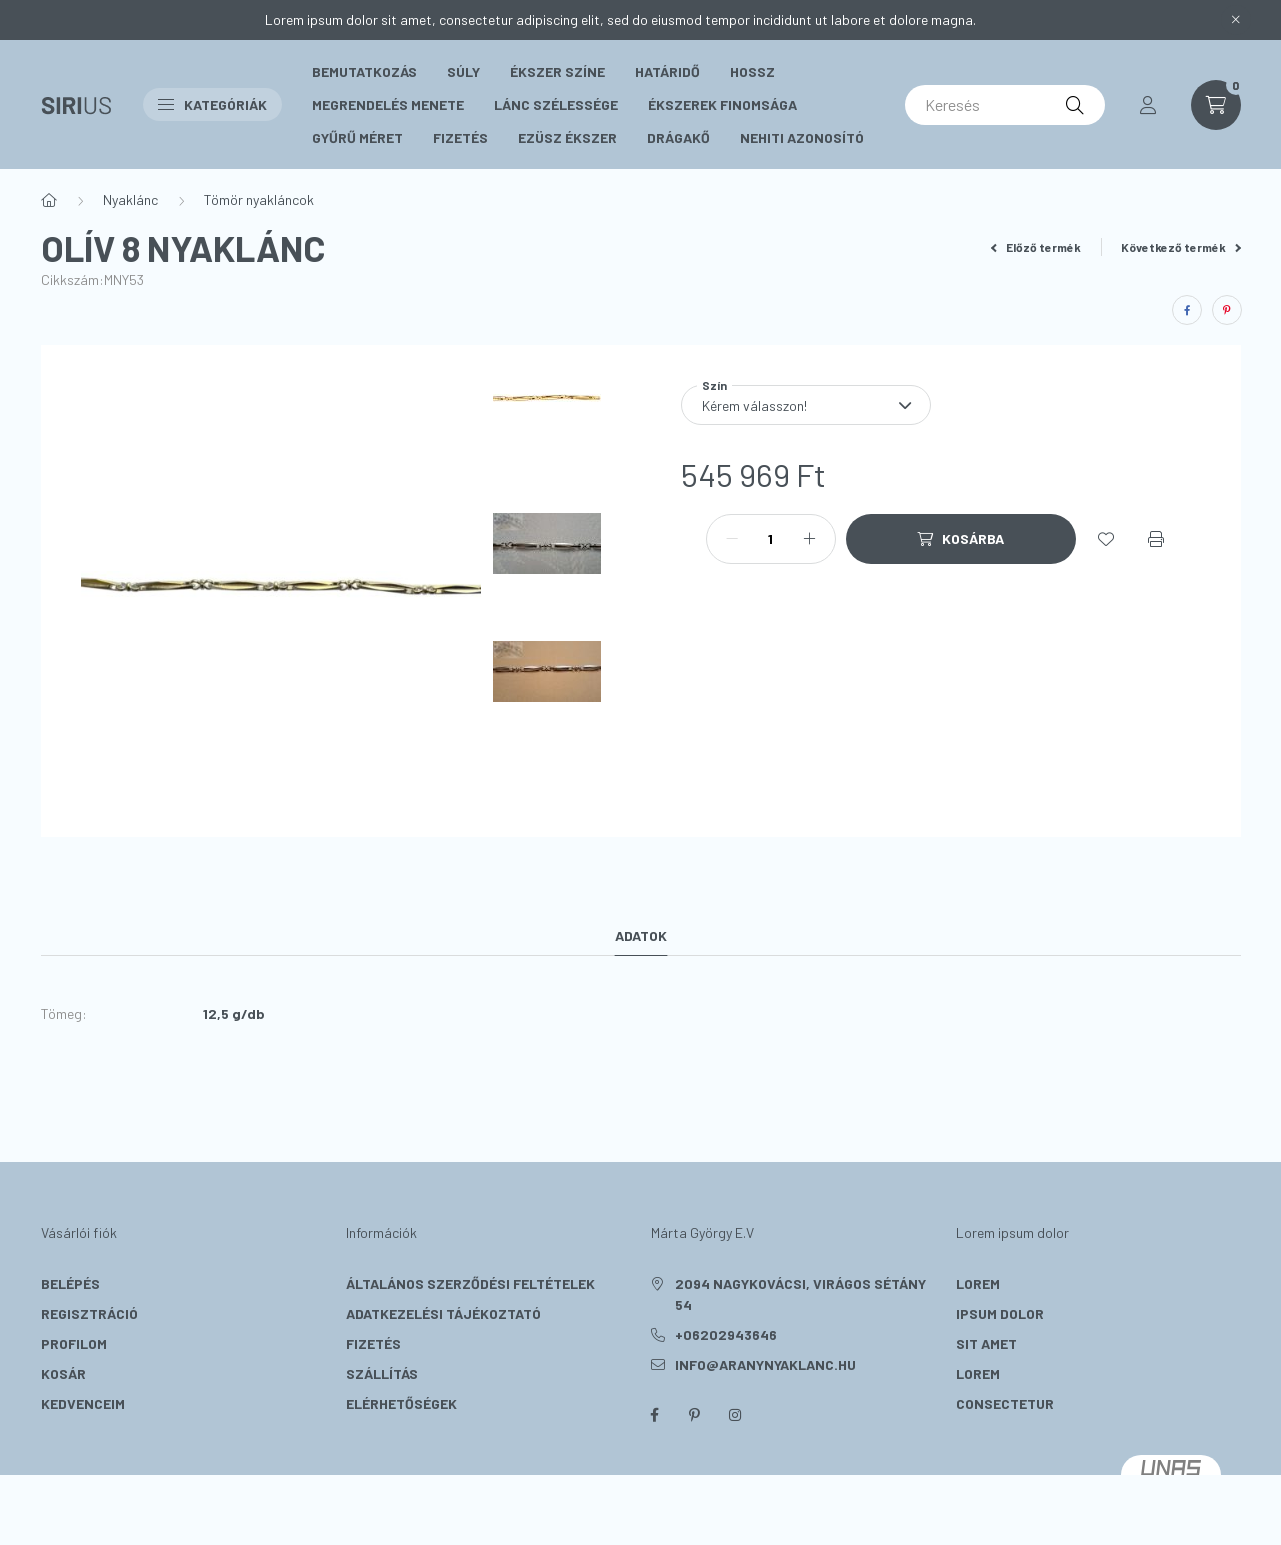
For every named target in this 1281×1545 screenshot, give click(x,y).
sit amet (986, 1343)
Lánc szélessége (556, 104)
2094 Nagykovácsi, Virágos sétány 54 (800, 1294)
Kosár (63, 1373)
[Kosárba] (961, 539)
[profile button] (1148, 105)
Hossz (752, 71)
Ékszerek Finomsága (722, 104)
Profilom (74, 1343)
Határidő (667, 71)
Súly (463, 71)
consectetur (1005, 1403)
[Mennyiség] (771, 539)
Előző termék (1036, 247)
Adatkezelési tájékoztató (443, 1313)
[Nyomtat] (1156, 539)
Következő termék (1181, 247)
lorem (978, 1283)
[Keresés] (1005, 105)
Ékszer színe (557, 71)
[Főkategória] (49, 200)
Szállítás (382, 1373)
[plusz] (810, 539)
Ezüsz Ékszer (567, 137)
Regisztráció (89, 1313)
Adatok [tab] (641, 935)
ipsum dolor (1000, 1313)
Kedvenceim (83, 1403)
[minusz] (732, 539)
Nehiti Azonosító (802, 137)
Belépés (70, 1283)
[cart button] (1216, 105)
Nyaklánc (130, 199)
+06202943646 (726, 1334)
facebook (655, 1415)
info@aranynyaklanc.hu (765, 1364)
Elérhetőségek (401, 1403)
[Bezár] (1236, 20)
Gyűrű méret (357, 137)
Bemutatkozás (364, 71)
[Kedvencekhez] (1106, 539)
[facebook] (1187, 310)
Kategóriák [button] (212, 104)
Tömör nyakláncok (259, 199)
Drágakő (678, 137)
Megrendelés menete (388, 104)
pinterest (695, 1415)
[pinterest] (1227, 310)
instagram (735, 1415)
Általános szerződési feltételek (470, 1283)
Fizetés (460, 137)
